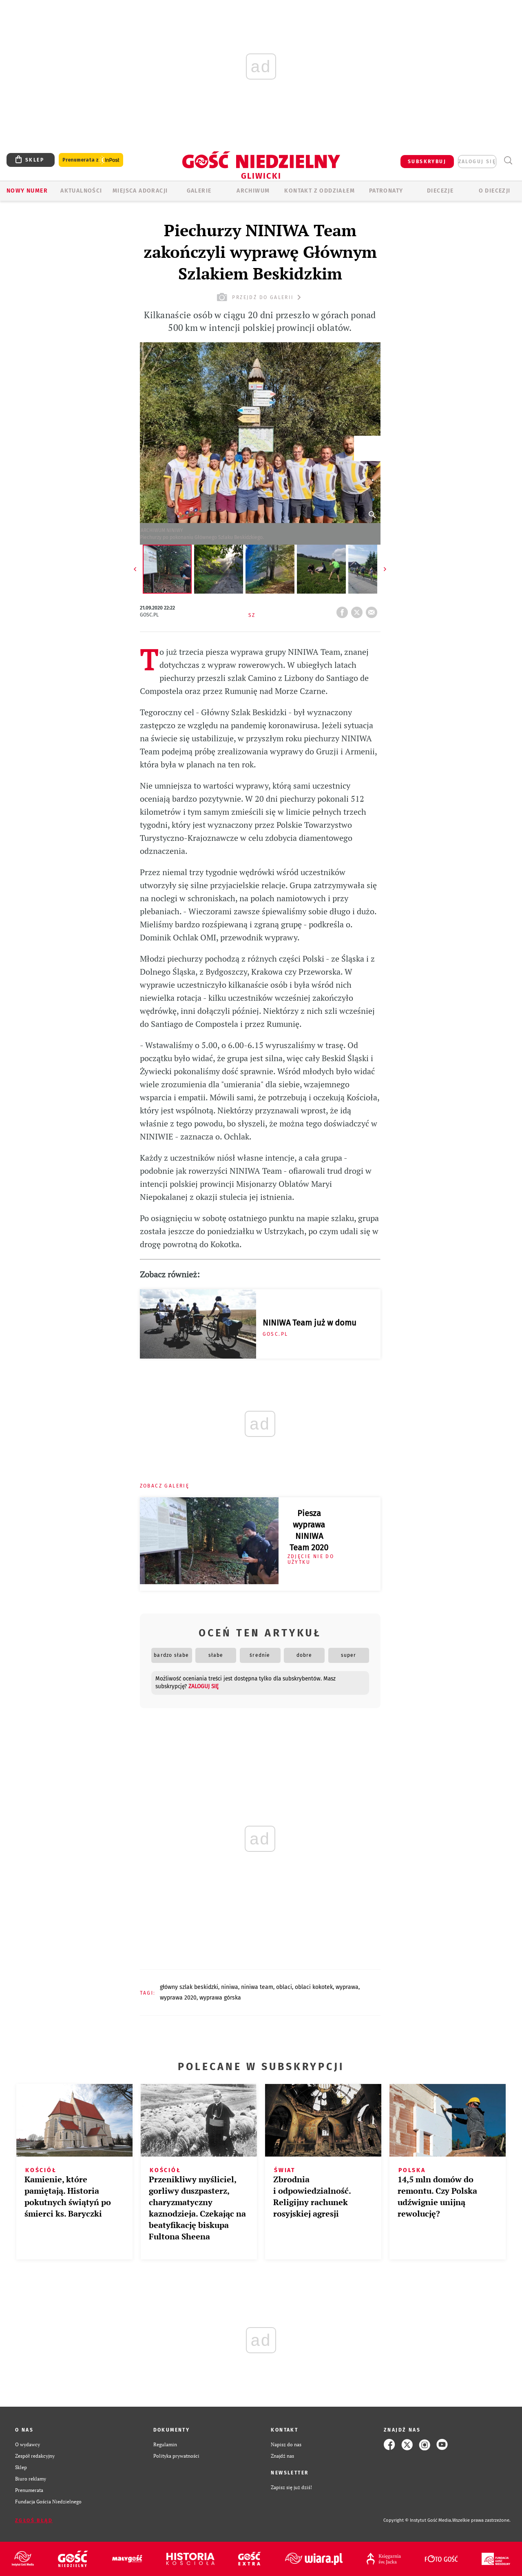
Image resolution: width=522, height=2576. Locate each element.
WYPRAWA (347, 1987)
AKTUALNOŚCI (81, 190)
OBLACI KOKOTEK (314, 1987)
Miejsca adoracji (140, 190)
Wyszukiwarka (507, 160)
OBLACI (284, 1987)
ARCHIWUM (253, 190)
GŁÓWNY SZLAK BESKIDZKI (189, 1987)
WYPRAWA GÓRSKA (220, 1997)
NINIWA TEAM (257, 1987)
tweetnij (358, 610)
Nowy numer (27, 190)
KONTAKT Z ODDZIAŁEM (319, 190)
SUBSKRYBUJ (427, 161)
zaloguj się (477, 161)
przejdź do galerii (260, 297)
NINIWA (229, 1987)
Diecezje (440, 190)
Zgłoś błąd (34, 2520)
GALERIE (199, 190)
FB (343, 610)
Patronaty (386, 190)
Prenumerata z (90, 160)
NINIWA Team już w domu (309, 1323)
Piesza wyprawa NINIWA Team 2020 (309, 1530)
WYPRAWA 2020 (178, 1997)
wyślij (373, 610)
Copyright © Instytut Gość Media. (417, 2520)
